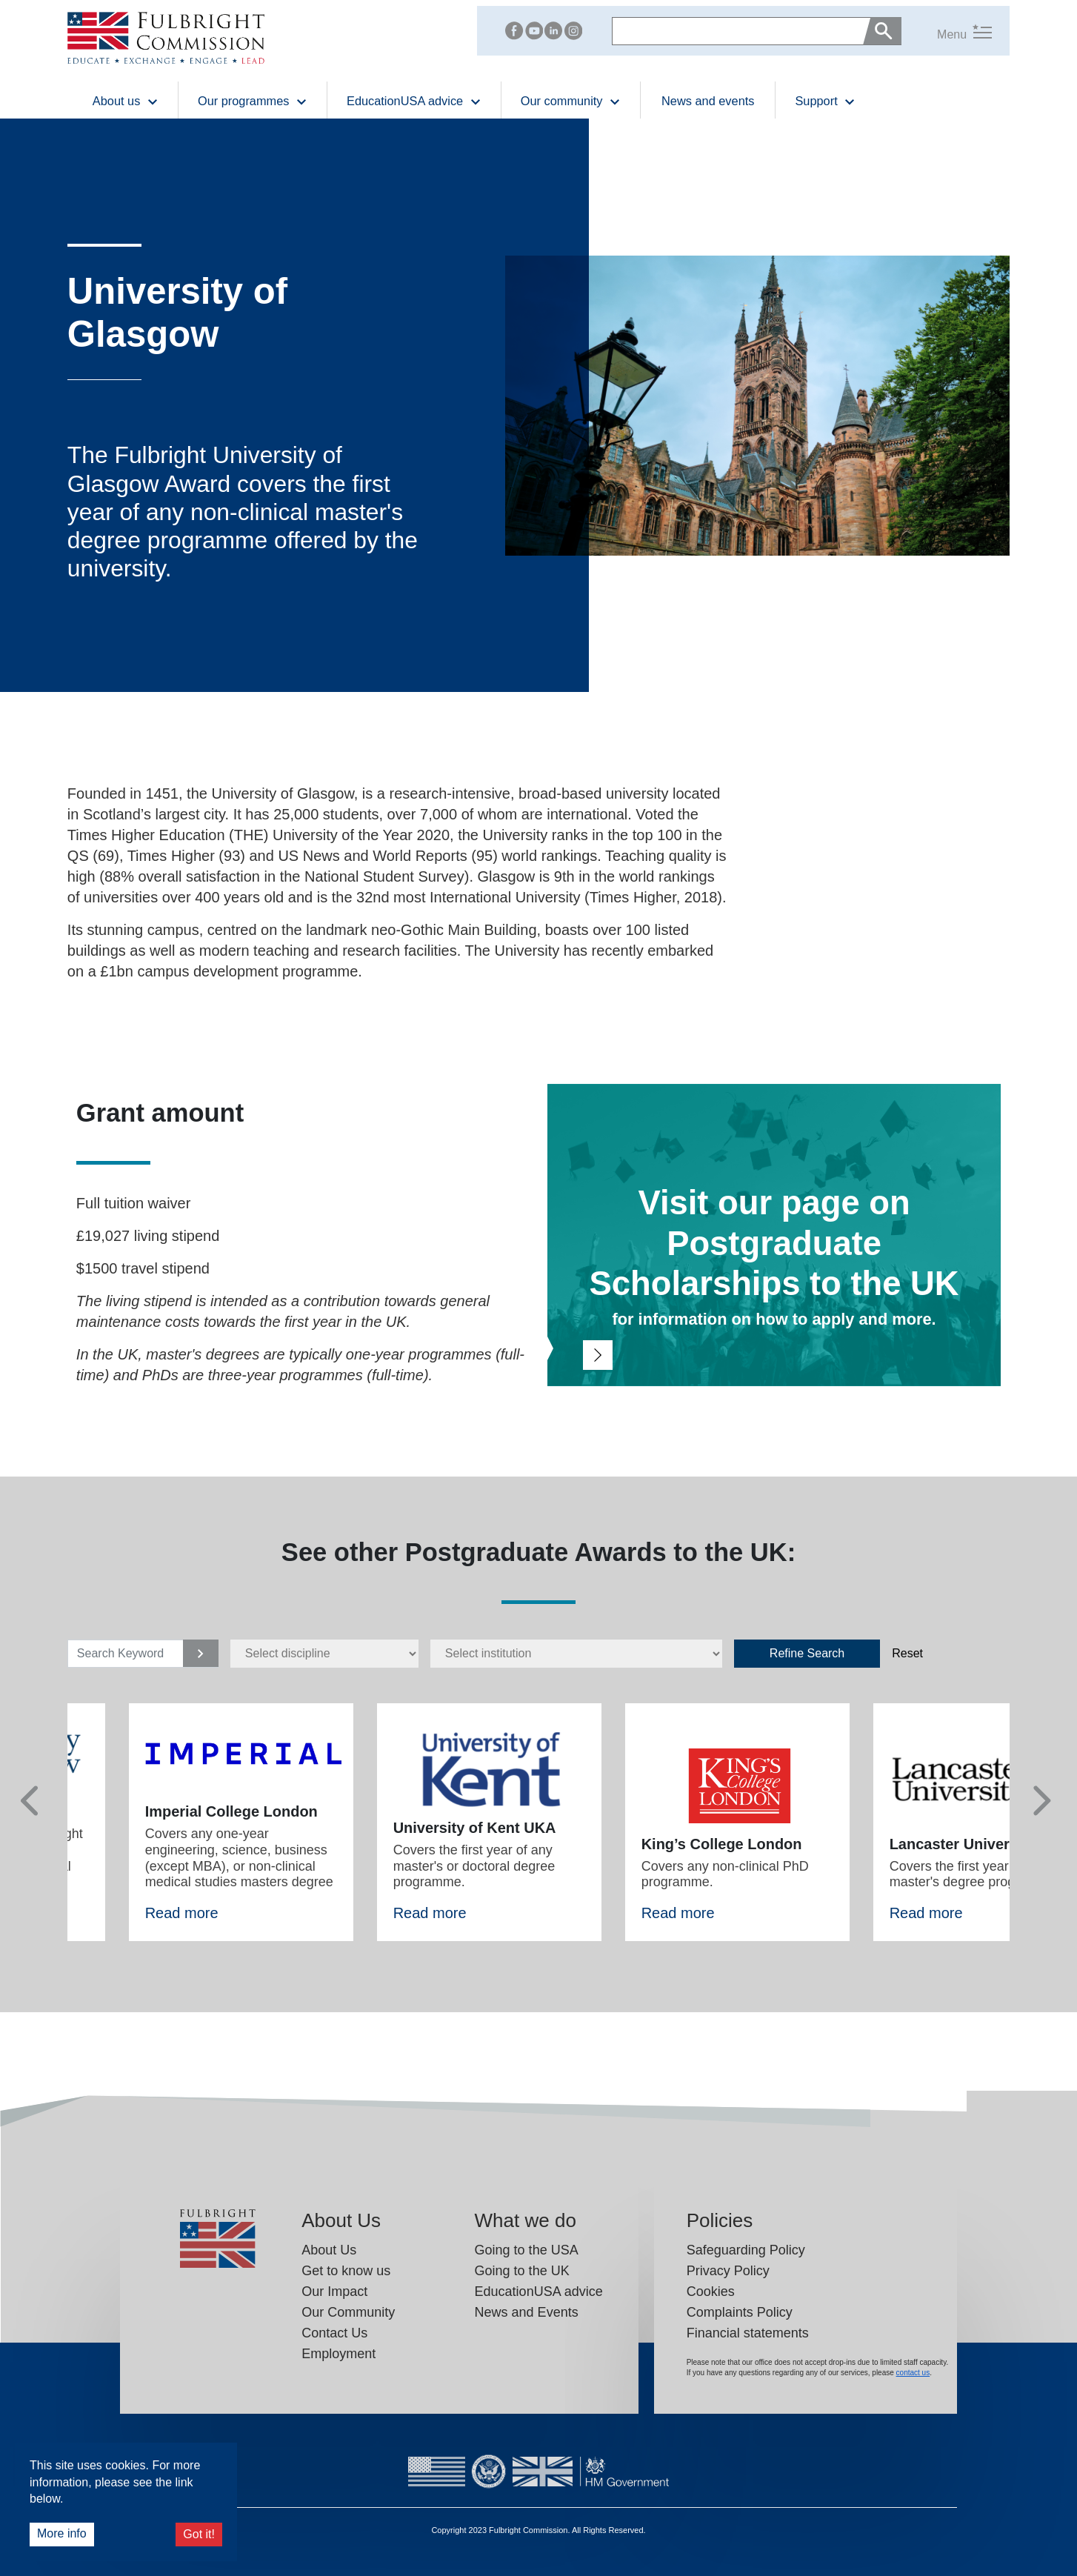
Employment (338, 2353)
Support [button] (825, 100)
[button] (946, 31)
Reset (907, 1653)
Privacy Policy (728, 2270)
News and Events (526, 2312)
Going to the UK (522, 2270)
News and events (707, 100)
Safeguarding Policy (746, 2250)
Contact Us (334, 2333)
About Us (328, 2250)
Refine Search (807, 1653)
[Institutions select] (576, 1654)
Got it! (199, 2534)
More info (62, 2533)
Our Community (348, 2312)
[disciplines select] (324, 1654)
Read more (182, 1913)
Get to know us (345, 2270)
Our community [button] (571, 100)
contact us (913, 2373)
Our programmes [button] (252, 100)
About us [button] (126, 100)
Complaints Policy (740, 2312)
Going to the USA (526, 2250)
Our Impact (334, 2291)
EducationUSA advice (539, 2291)
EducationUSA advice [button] (414, 100)
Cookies (711, 2291)
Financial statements (748, 2333)
